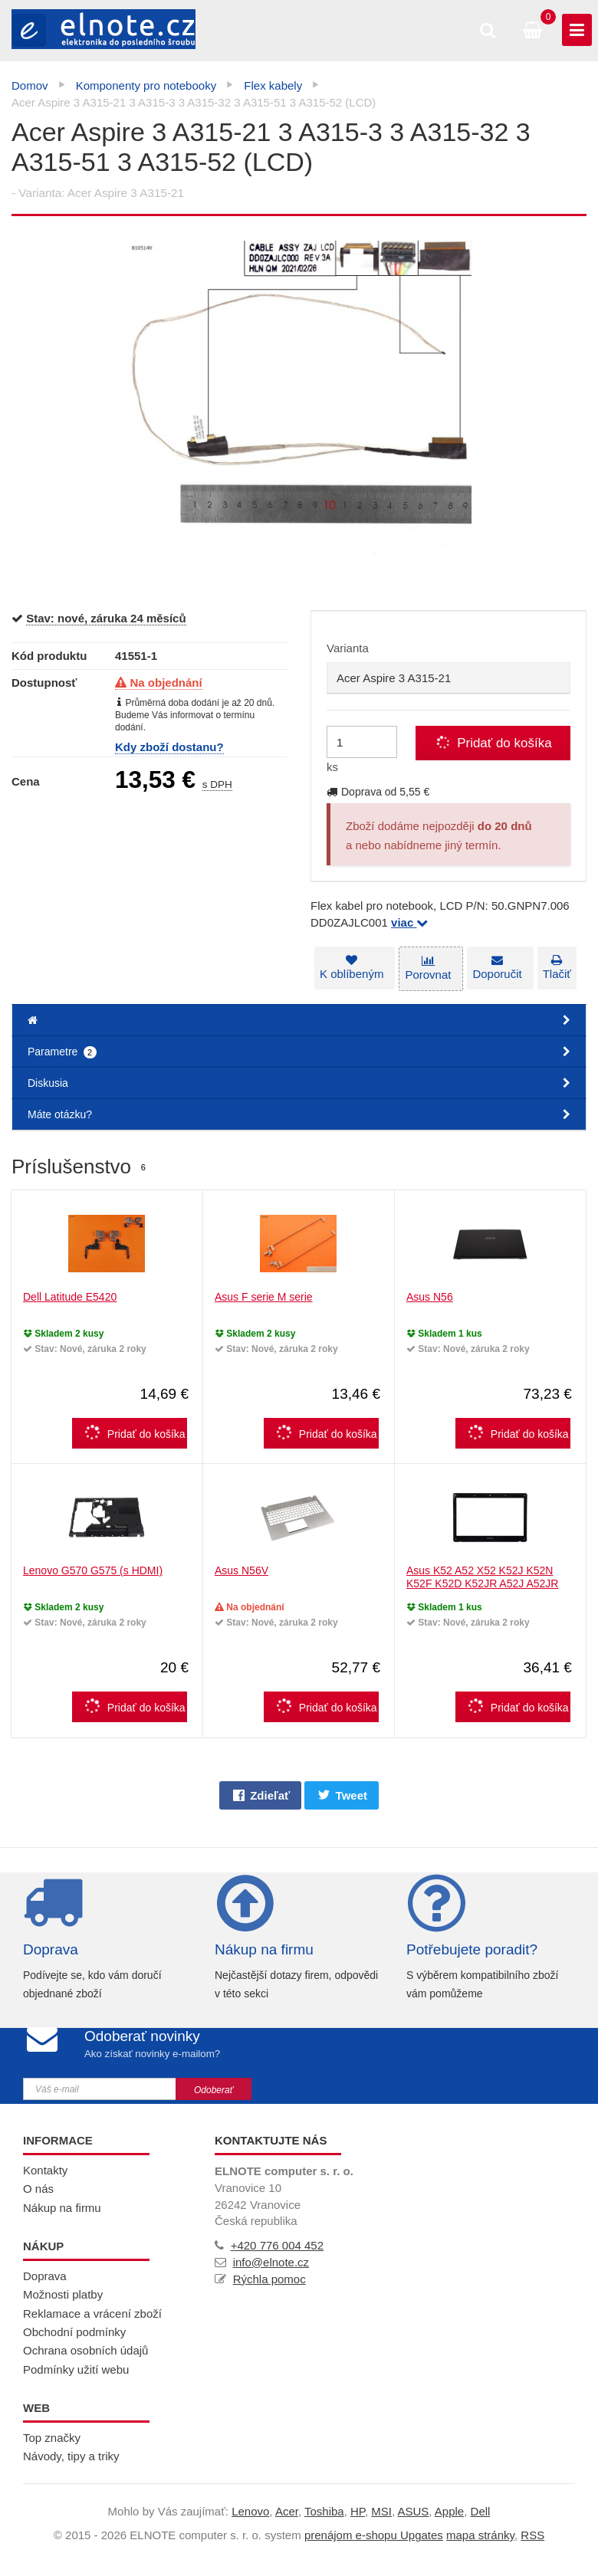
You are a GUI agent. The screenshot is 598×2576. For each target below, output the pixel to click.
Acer (286, 2511)
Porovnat (429, 968)
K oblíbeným (352, 968)
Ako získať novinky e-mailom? (150, 2053)
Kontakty (45, 2170)
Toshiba (324, 2511)
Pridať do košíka (133, 1432)
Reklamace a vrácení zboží (92, 2313)
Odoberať (213, 2090)
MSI (381, 2511)
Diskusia (299, 1083)
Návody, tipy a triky (71, 2456)
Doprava (50, 1949)
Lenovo (250, 2511)
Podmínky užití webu (76, 2369)
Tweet (342, 1795)
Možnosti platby (63, 2294)
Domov (30, 85)
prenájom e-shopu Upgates (373, 2535)
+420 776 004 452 (277, 2245)
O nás (38, 2188)
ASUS (413, 2511)
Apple (449, 2511)
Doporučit (499, 968)
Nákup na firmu (264, 1949)
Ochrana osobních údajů (85, 2350)
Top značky (51, 2437)
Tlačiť (561, 968)
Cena (26, 781)
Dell (481, 2511)
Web (36, 2407)
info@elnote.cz (271, 2262)
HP (357, 2511)
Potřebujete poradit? (471, 1949)
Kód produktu (49, 655)
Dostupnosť (44, 682)
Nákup (43, 2246)
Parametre (299, 1052)
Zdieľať (261, 1795)
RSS (532, 2535)
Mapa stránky (480, 2535)
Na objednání (158, 682)
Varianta (348, 648)
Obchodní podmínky (74, 2331)
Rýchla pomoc (269, 2279)
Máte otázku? (299, 1114)
